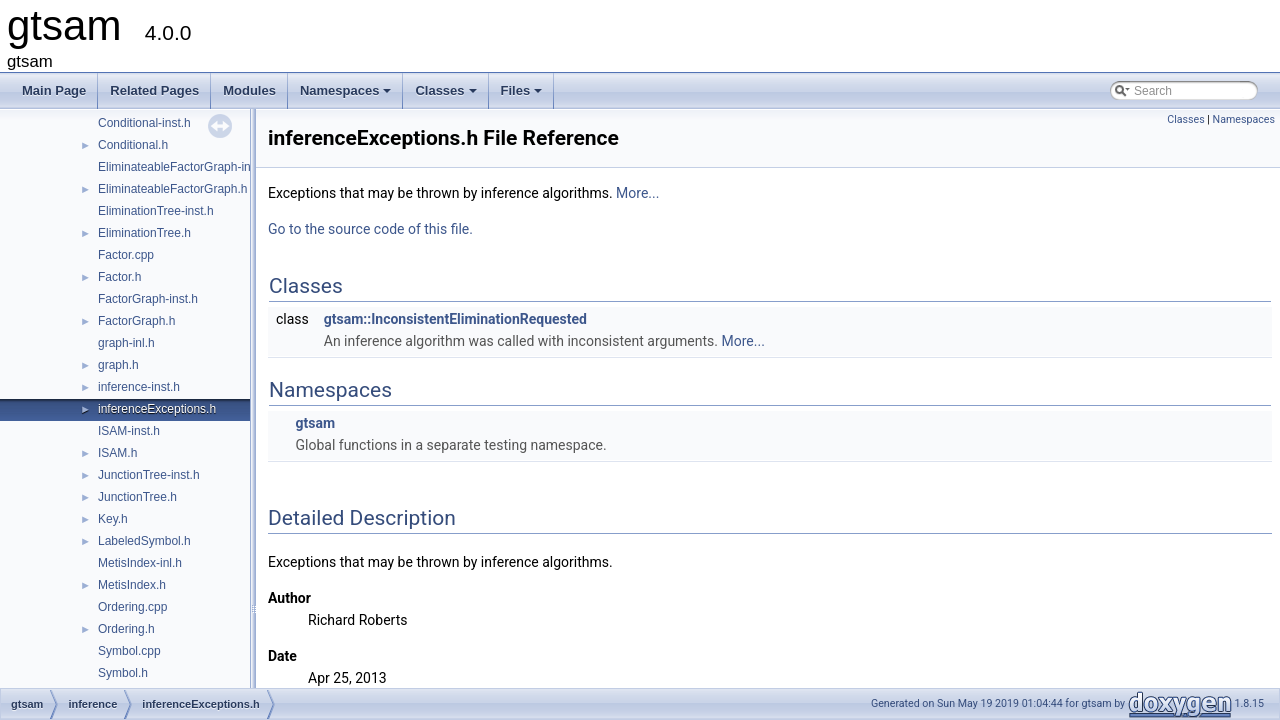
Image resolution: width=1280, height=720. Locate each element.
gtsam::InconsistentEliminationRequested (455, 319)
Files (523, 96)
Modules (249, 90)
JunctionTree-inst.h (149, 475)
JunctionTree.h (137, 497)
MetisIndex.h (132, 585)
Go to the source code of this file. (370, 229)
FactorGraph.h (136, 321)
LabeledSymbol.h (144, 541)
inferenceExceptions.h (157, 409)
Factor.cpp (126, 255)
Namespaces (347, 96)
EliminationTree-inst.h (156, 211)
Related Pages (154, 90)
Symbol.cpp (129, 651)
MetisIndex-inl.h (140, 563)
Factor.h (119, 277)
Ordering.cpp (132, 607)
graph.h (118, 365)
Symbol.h (123, 673)
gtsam (315, 423)
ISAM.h (117, 453)
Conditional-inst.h (144, 123)
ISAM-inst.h (129, 431)
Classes (447, 96)
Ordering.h (126, 629)
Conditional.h (133, 145)
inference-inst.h (139, 387)
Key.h (113, 519)
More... (637, 193)
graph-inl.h (126, 343)
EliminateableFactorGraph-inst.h (184, 167)
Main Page (54, 90)
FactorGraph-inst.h (148, 299)
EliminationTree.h (144, 233)
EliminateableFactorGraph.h (172, 189)
